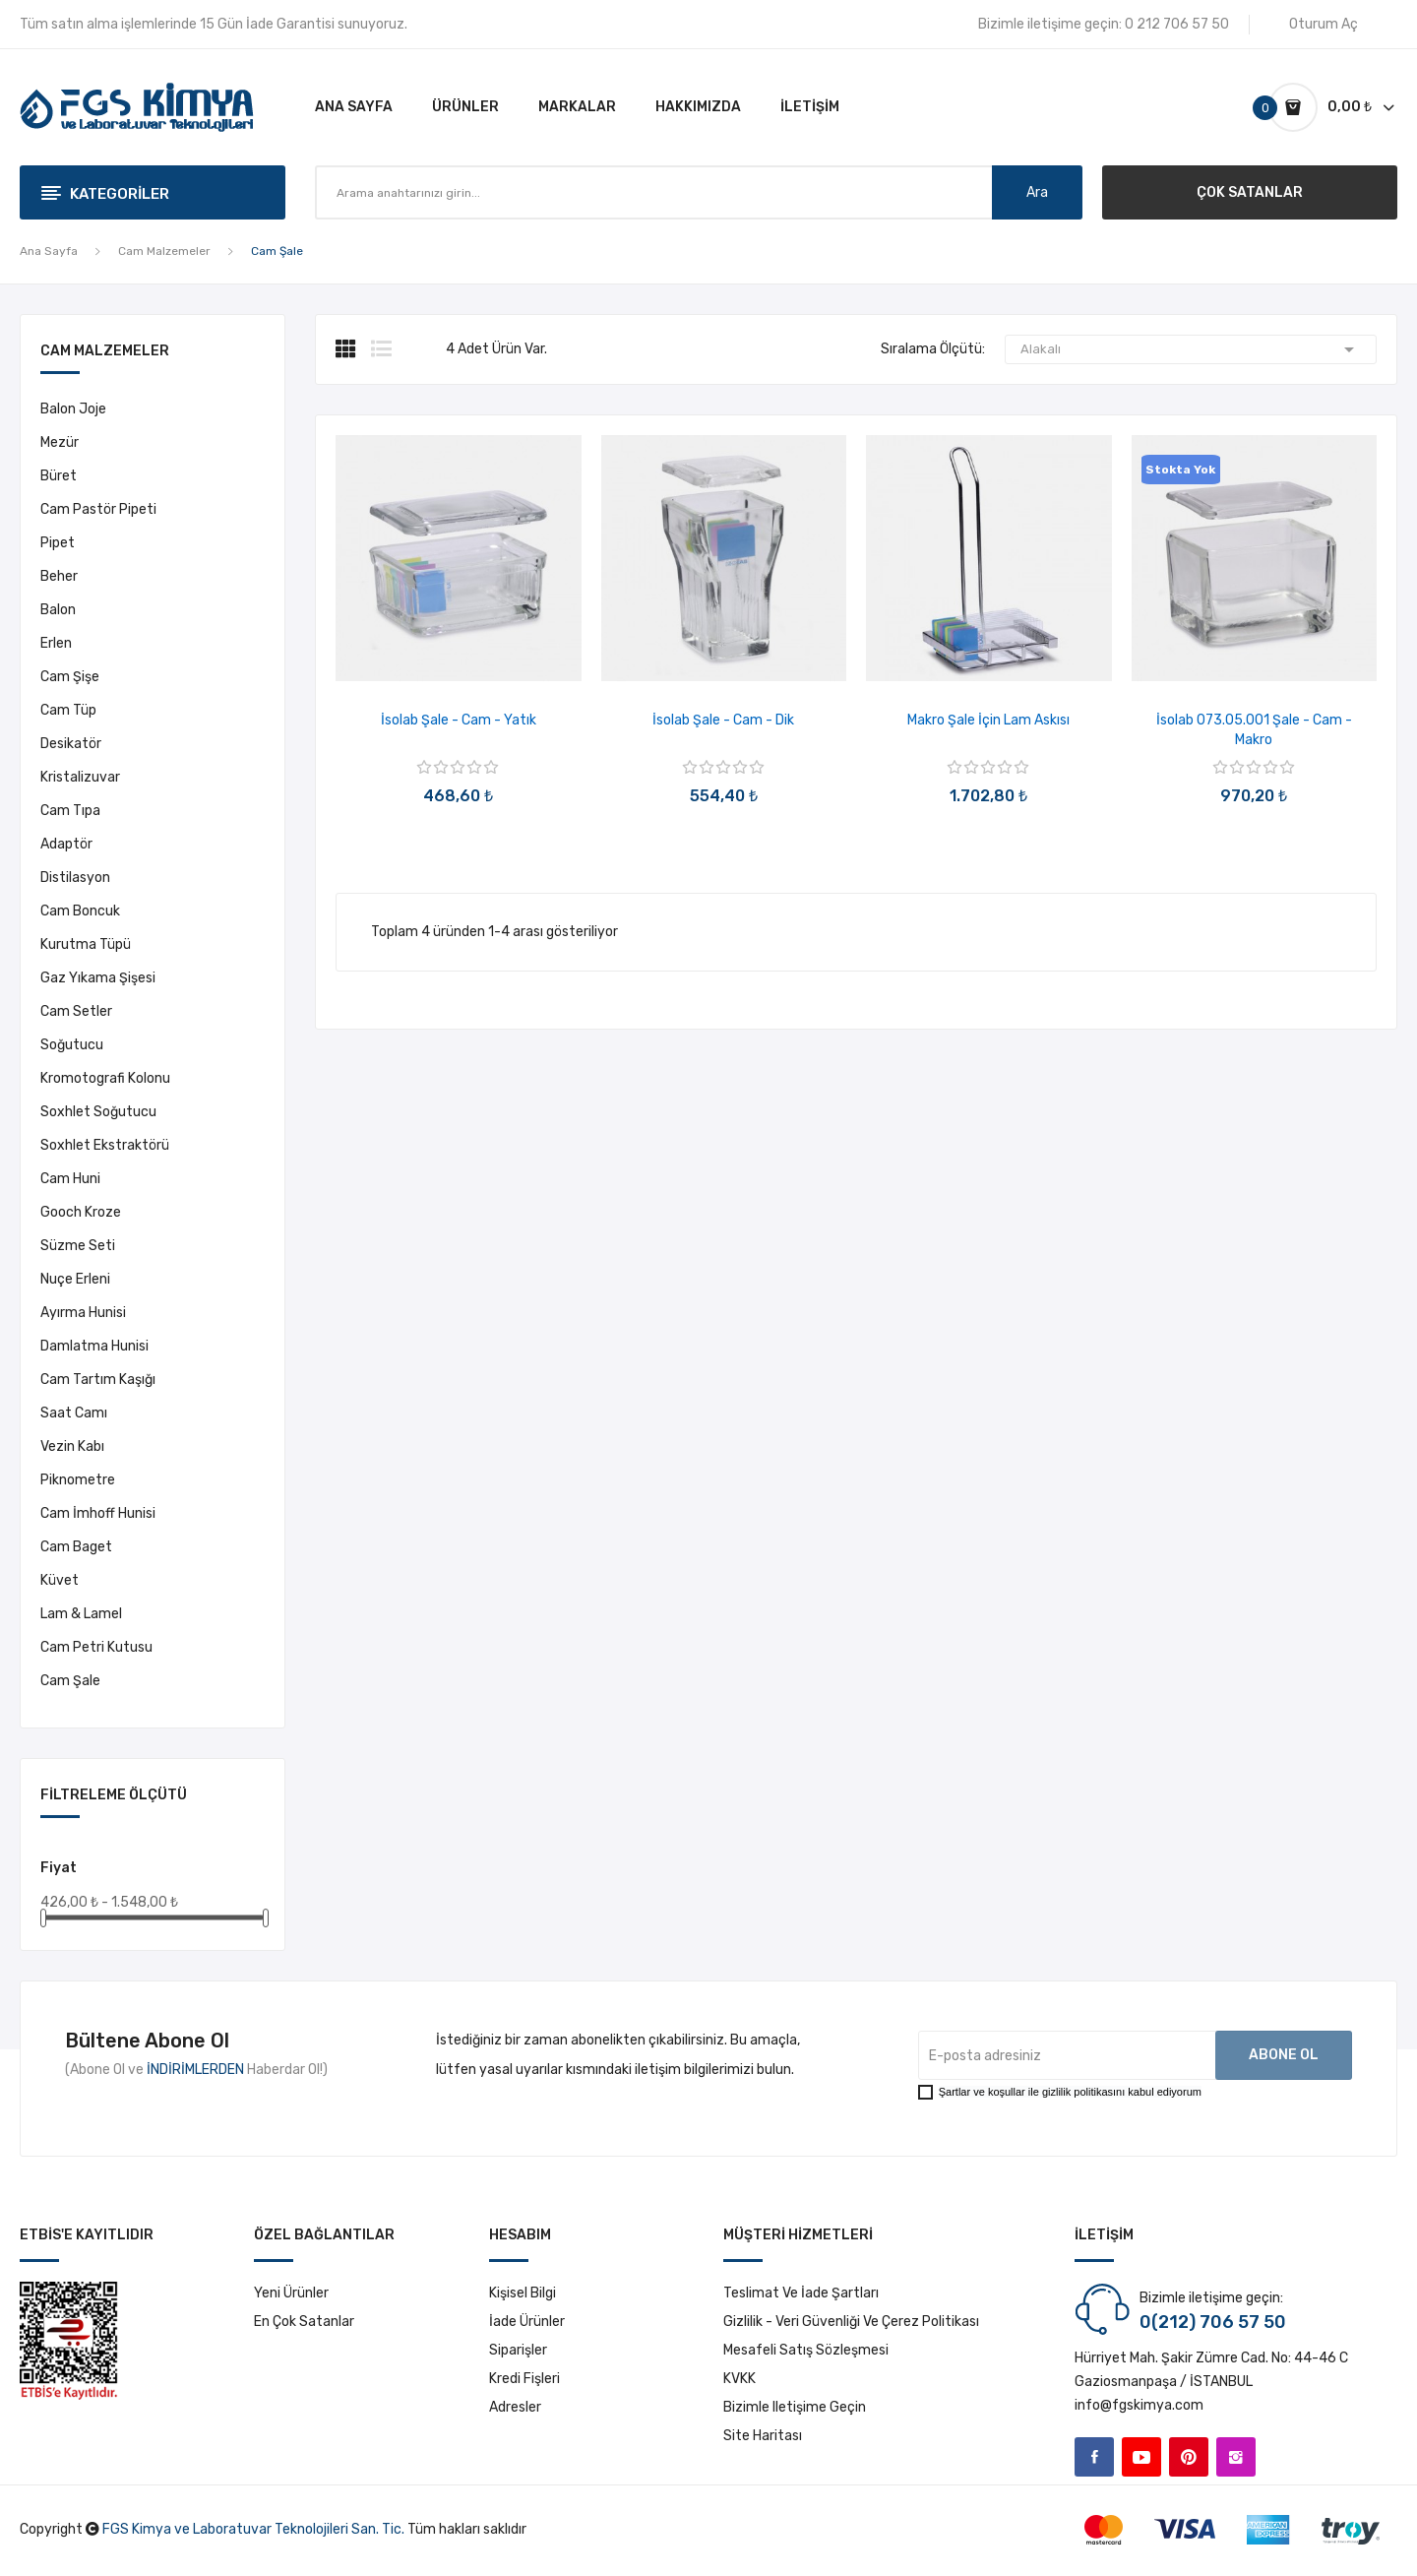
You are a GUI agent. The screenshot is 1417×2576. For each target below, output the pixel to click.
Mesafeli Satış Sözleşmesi (806, 2350)
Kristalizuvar (80, 777)
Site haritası (762, 2435)
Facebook (1094, 2457)
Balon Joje (73, 409)
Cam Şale (70, 1680)
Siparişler (518, 2350)
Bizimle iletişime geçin (794, 2407)
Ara (1037, 192)
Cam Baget (76, 1547)
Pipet (57, 542)
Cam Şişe (69, 676)
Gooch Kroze (80, 1212)
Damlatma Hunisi (94, 1346)
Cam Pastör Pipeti (98, 509)
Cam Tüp (68, 710)
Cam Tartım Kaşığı (97, 1379)
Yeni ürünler (291, 2293)
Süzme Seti (77, 1245)
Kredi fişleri (524, 2378)
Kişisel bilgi (522, 2293)
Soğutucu (71, 1045)
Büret (58, 476)
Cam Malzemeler (104, 352)
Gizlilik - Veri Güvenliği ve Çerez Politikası (851, 2321)
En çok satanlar (304, 2321)
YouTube (1141, 2457)
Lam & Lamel (81, 1613)
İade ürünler (527, 2321)
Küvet (59, 1580)
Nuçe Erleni (75, 1279)
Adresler (515, 2407)
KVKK (739, 2378)
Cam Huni (70, 1178)
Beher (59, 576)
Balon (58, 609)
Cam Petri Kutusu (96, 1647)
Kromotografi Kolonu (105, 1078)
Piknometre (77, 1480)
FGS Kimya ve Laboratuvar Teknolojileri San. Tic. (253, 2529)
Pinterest (1188, 2457)
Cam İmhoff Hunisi (97, 1513)
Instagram (1236, 2457)
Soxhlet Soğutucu (98, 1111)
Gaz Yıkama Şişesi (97, 978)
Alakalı (1190, 349)
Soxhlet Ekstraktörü (104, 1145)
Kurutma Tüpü (85, 944)
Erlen (56, 643)
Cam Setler (76, 1011)
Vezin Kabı (72, 1446)
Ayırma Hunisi (83, 1312)
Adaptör (66, 844)
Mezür (59, 442)
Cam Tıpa (70, 810)
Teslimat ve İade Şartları (801, 2293)
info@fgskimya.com (1139, 2405)
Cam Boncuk (80, 911)
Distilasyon (75, 877)
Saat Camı (73, 1413)
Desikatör (70, 743)
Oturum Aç (1323, 24)
